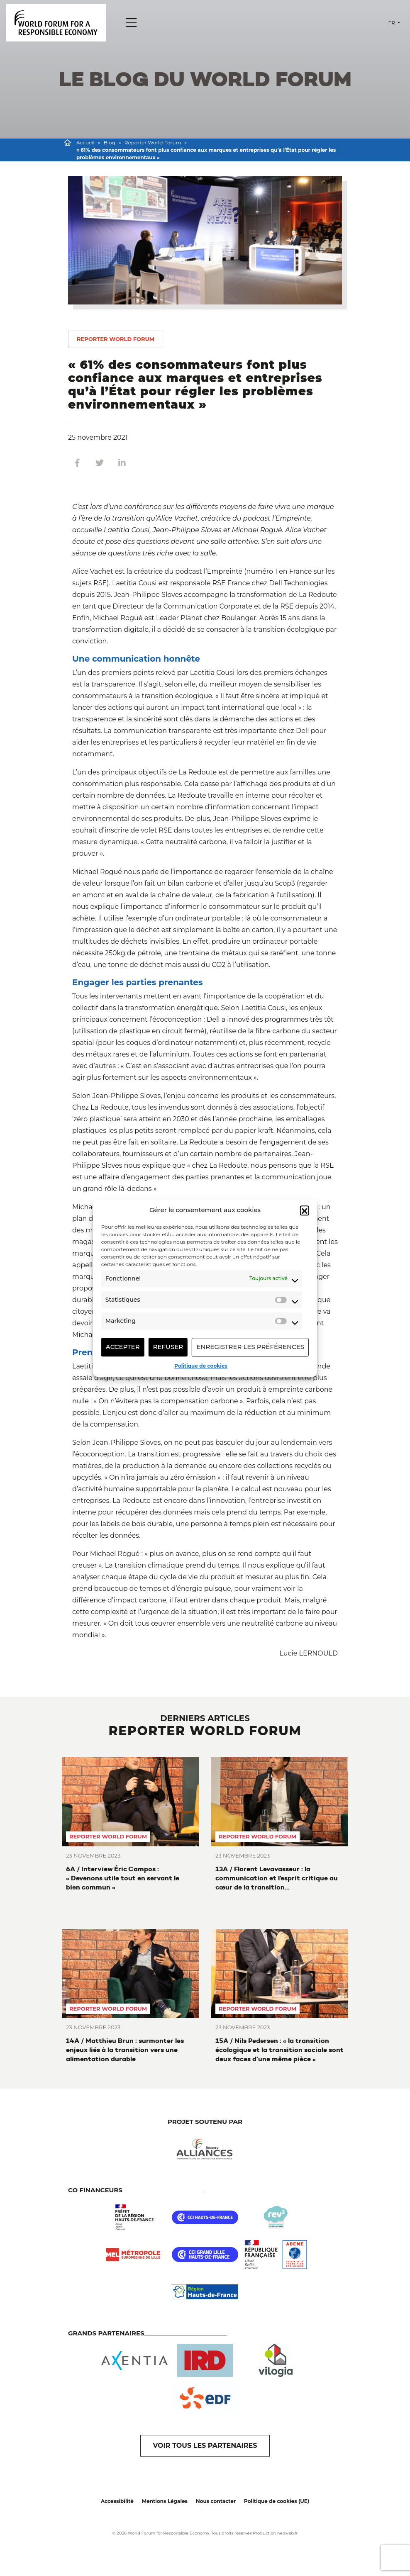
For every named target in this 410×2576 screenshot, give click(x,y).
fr (392, 22)
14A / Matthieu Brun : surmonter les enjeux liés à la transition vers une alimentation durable (125, 2049)
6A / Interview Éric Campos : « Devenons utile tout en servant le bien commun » (122, 1878)
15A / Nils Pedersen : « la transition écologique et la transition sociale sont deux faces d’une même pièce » (279, 2049)
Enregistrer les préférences (250, 1347)
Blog (109, 142)
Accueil (85, 142)
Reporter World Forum (152, 142)
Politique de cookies (200, 1366)
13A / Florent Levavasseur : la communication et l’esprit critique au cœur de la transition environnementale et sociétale (276, 1878)
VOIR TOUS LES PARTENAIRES (205, 2445)
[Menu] (131, 23)
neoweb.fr (287, 2533)
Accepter (123, 1347)
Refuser (168, 1347)
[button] (304, 1210)
